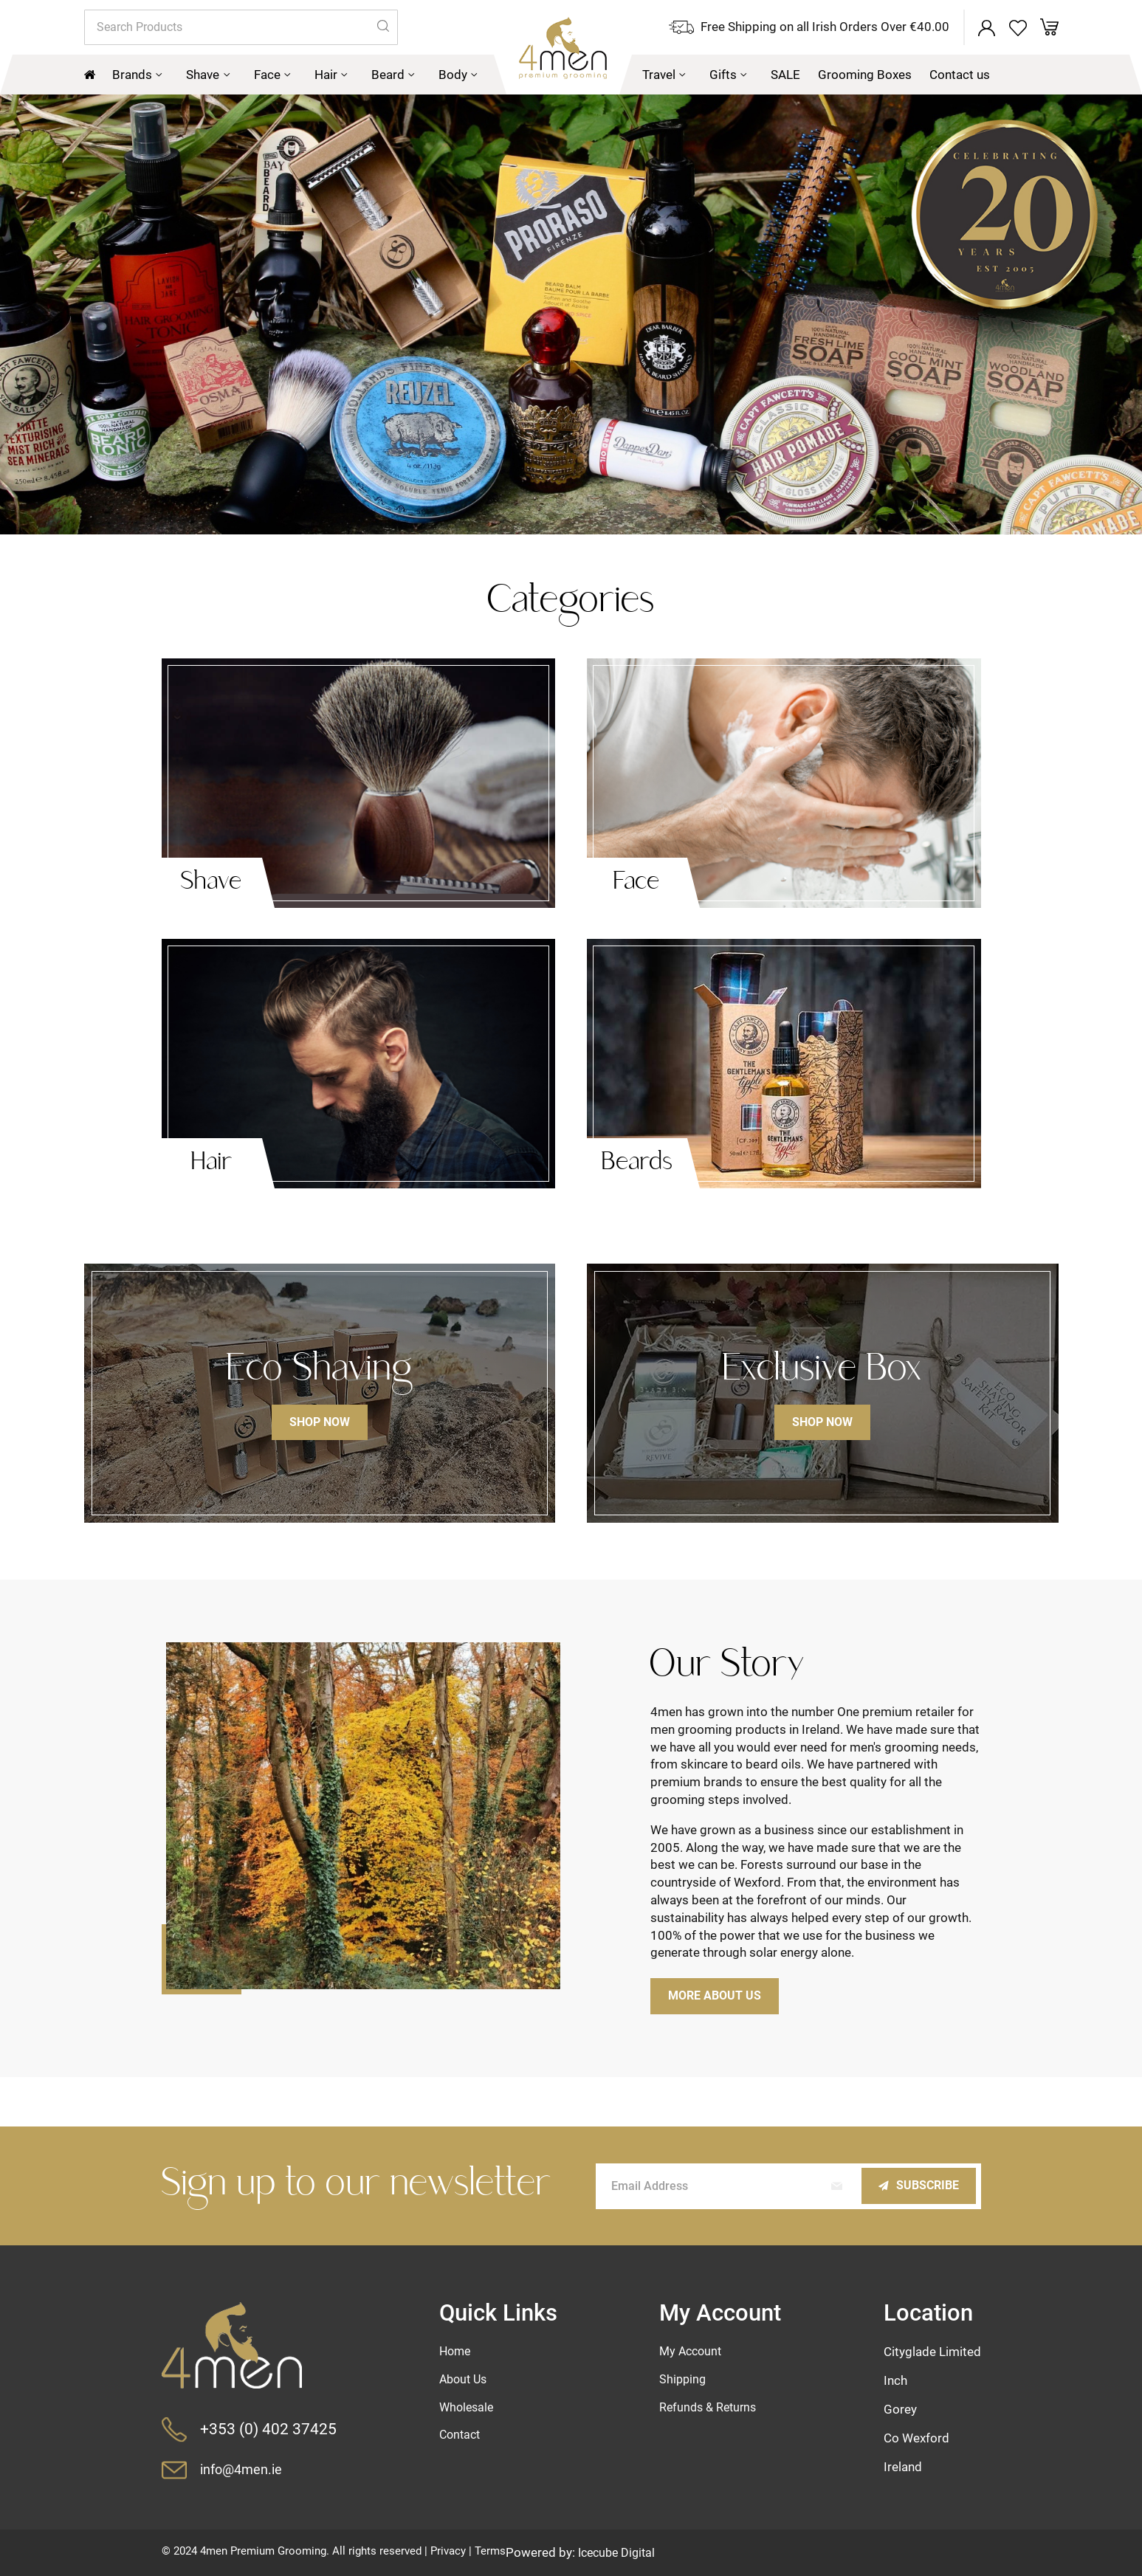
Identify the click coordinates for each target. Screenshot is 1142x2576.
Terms (490, 2551)
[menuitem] (138, 77)
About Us (466, 2379)
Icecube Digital (619, 2552)
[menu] (571, 77)
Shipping (684, 2379)
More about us (719, 1998)
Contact (462, 2437)
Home (457, 2350)
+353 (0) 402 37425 (269, 2428)
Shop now (319, 1424)
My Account (693, 2350)
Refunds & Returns (711, 2408)
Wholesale (469, 2408)
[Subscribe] (915, 2185)
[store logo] (526, 58)
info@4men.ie (243, 2470)
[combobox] (241, 28)
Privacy (448, 2551)
